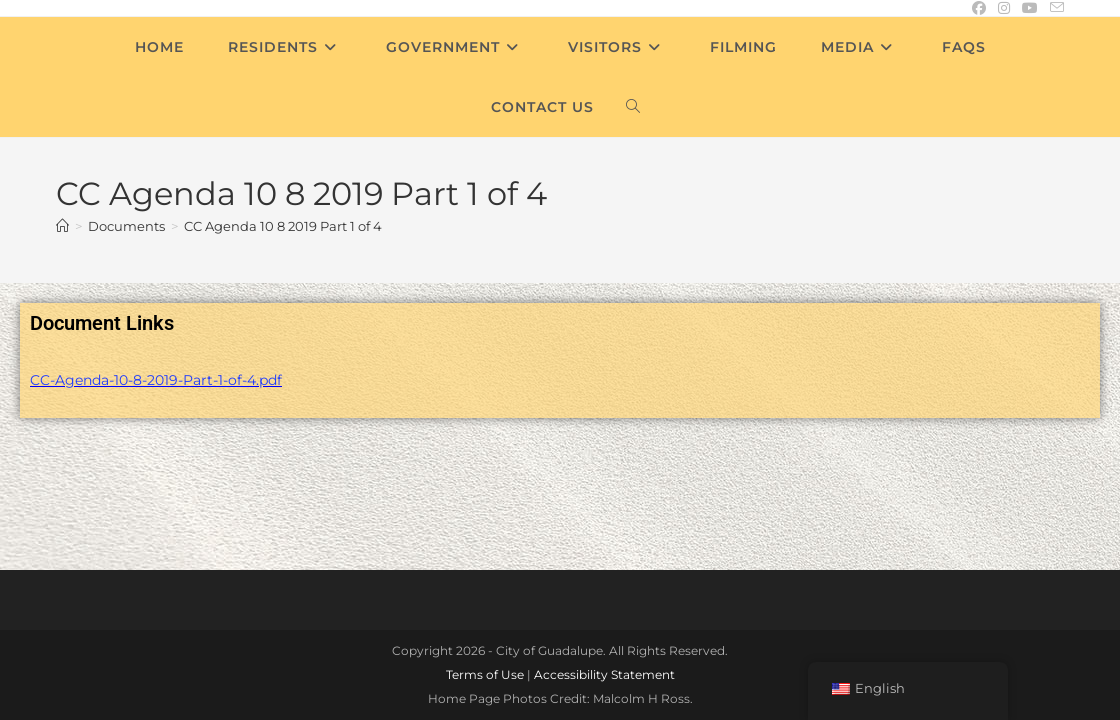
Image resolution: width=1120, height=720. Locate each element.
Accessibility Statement (604, 542)
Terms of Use (485, 542)
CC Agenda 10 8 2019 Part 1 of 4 (283, 226)
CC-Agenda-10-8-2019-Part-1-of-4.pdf (156, 380)
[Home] (62, 226)
